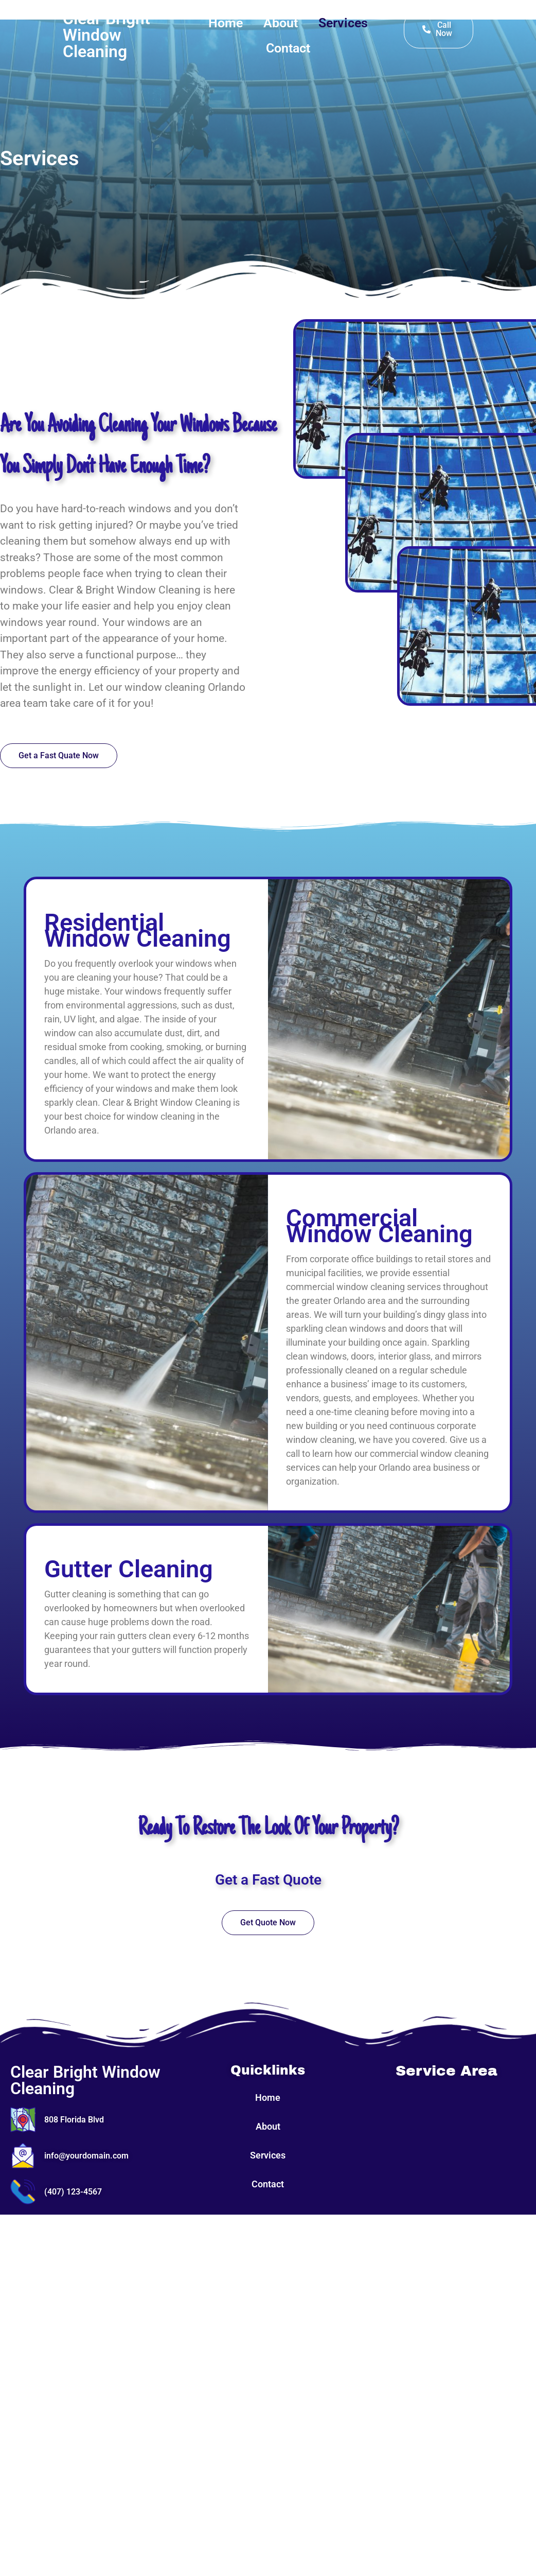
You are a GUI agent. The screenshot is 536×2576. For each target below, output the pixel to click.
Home (225, 22)
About (280, 22)
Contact (288, 48)
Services (343, 22)
